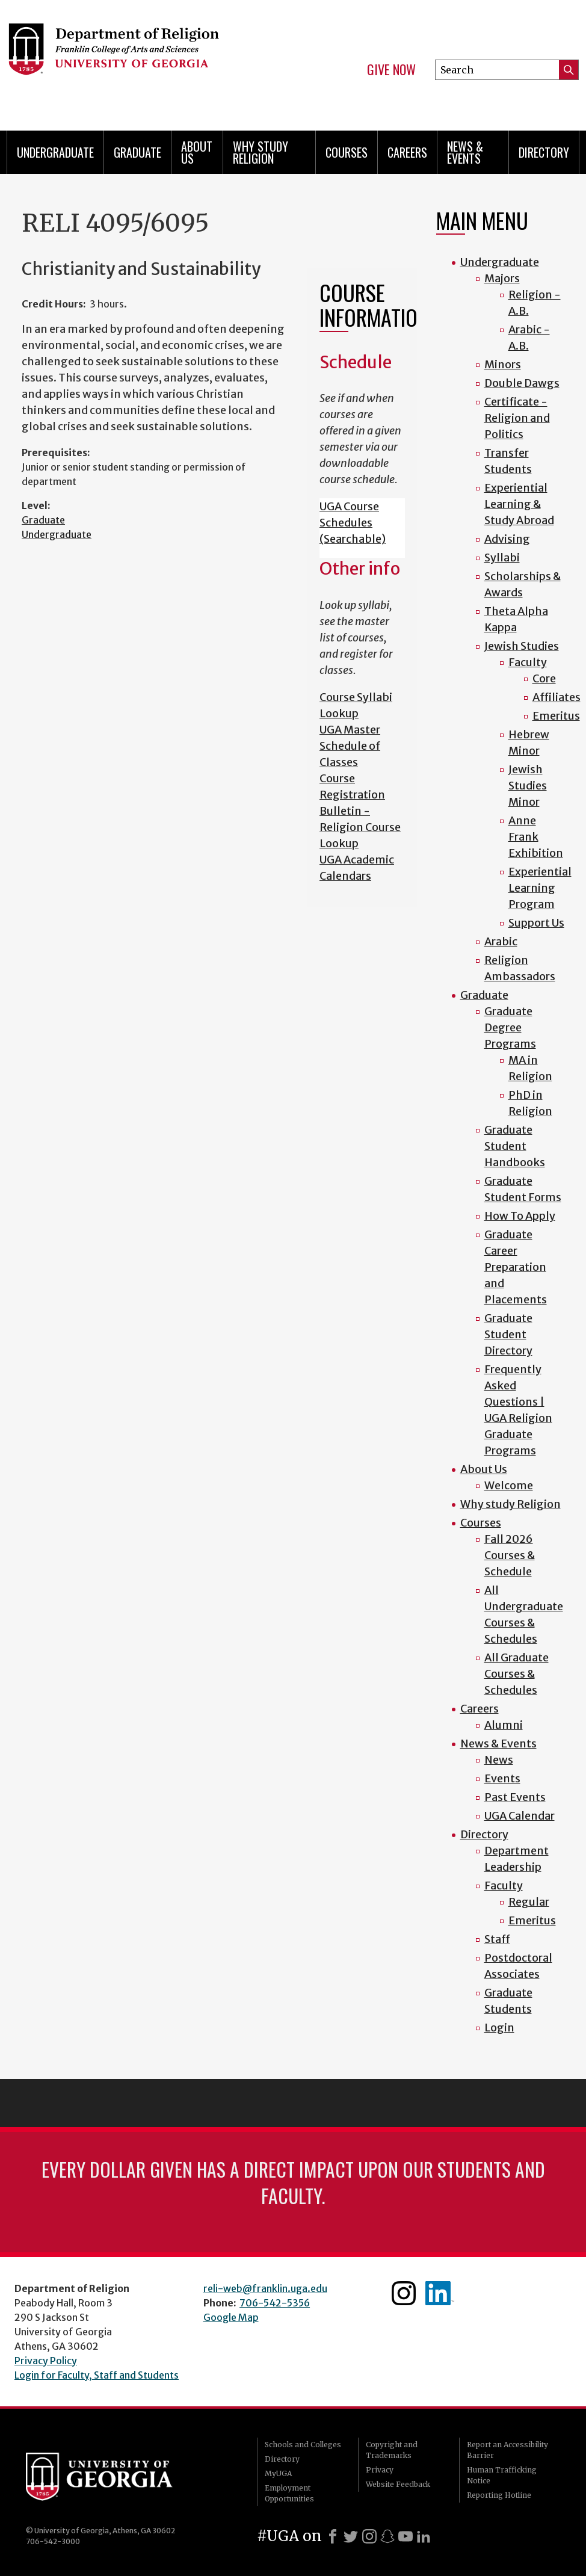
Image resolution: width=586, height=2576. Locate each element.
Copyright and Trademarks (392, 2450)
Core (544, 678)
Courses (346, 152)
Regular (528, 1902)
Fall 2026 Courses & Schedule (509, 1555)
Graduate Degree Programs (510, 1027)
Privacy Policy (45, 2361)
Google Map (231, 2317)
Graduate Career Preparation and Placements (515, 1267)
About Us (196, 152)
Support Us (536, 923)
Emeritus (556, 716)
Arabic (500, 941)
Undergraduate (55, 152)
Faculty (527, 662)
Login (499, 2027)
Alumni (503, 1725)
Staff (497, 1939)
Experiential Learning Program (540, 888)
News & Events (465, 152)
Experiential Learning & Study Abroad (519, 504)
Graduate (137, 152)
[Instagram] (369, 2536)
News (498, 1760)
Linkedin (439, 2293)
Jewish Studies (521, 646)
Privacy (379, 2469)
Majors (502, 278)
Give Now (391, 69)
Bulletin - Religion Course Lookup (360, 827)
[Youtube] (405, 2536)
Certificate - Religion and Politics (517, 418)
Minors (502, 364)
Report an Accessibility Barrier (507, 2450)
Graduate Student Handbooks (514, 1146)
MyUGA (278, 2473)
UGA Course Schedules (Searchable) (352, 522)
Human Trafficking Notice (502, 2475)
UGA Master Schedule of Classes (349, 746)
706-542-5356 (274, 2303)
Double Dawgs (522, 383)
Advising (507, 539)
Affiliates (556, 697)
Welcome (508, 1485)
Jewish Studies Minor (527, 785)
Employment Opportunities (289, 2493)
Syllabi (502, 557)
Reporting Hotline (499, 2495)
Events (502, 1778)
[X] (351, 2536)
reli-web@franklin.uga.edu (265, 2288)
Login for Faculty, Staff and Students (96, 2375)
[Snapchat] (387, 2536)
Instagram (404, 2293)
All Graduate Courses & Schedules (516, 1674)
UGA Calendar (519, 1816)
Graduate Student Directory (508, 1334)
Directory (544, 152)
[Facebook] (332, 2536)
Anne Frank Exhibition (535, 837)
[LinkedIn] (423, 2536)
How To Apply (519, 1216)
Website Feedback (398, 2484)
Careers (407, 152)
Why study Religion (260, 152)
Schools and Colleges (303, 2444)
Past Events (515, 1797)
